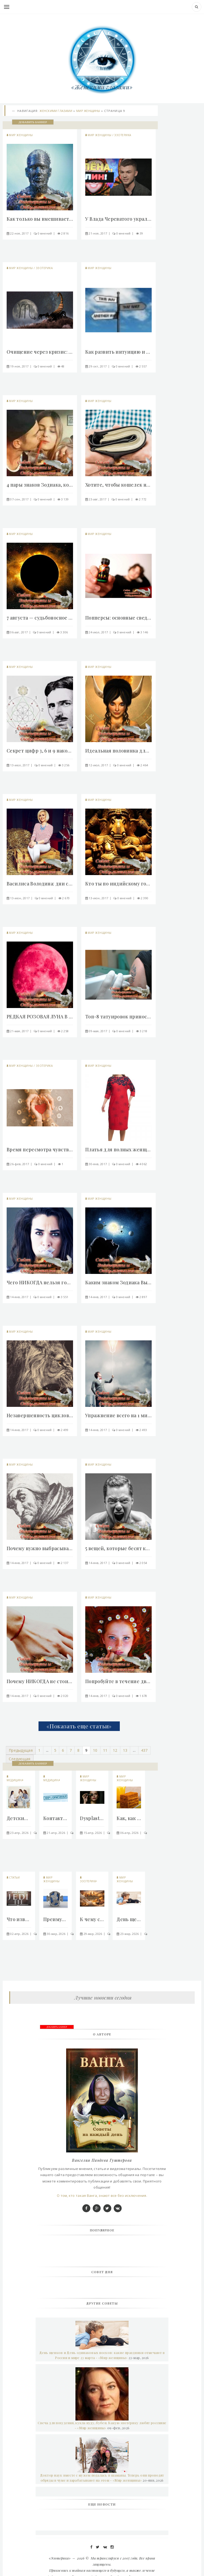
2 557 (143, 366)
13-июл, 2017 (19, 765)
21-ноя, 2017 (98, 233)
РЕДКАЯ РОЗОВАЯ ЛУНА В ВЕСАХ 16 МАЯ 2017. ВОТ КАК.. (40, 1016)
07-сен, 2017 (19, 499)
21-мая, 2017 (19, 1031)
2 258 (65, 1031)
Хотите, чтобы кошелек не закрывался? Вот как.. (118, 485)
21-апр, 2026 (56, 1833)
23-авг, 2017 (97, 499)
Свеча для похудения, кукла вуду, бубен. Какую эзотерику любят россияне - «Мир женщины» (102, 2425)
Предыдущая (21, 1750)
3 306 (64, 632)
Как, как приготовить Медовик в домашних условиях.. (129, 1818)
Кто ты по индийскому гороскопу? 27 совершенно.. (118, 883)
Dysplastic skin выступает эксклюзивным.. (92, 1818)
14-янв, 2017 (19, 1297)
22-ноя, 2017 (19, 233)
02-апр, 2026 (19, 1934)
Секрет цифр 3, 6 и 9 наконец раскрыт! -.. (40, 750)
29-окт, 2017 (98, 366)
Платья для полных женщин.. (118, 1149)
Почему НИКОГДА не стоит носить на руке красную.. (40, 1681)
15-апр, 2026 (93, 1833)
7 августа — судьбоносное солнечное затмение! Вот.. (40, 617)
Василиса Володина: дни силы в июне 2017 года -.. (40, 883)
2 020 (64, 1696)
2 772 (142, 499)
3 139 (65, 499)
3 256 (65, 765)
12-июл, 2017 (98, 765)
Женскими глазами (56, 111)
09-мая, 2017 (98, 1031)
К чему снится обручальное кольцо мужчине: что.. (92, 1919)
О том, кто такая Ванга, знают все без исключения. (102, 2195)
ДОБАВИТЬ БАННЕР (33, 122)
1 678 (143, 1696)
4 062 (143, 1164)
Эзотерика (122, 135)
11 (105, 1750)
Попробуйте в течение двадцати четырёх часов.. (118, 1681)
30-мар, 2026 (56, 1934)
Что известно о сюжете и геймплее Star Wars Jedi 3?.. (19, 1919)
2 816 (65, 233)
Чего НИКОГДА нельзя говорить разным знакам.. (40, 1282)
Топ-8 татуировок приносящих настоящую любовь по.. (118, 1016)
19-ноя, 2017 (19, 366)
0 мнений (45, 233)
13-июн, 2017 (19, 898)
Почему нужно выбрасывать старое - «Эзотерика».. (40, 1548)
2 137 (64, 1563)
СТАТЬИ (14, 1877)
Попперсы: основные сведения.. (118, 617)
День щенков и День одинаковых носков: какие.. (129, 1919)
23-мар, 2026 (129, 1934)
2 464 (144, 765)
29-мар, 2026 (93, 1934)
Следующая (20, 1758)
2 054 (143, 1563)
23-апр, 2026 (19, 1833)
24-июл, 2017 (98, 632)
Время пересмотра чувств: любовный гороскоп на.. (40, 1149)
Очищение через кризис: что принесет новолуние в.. (40, 352)
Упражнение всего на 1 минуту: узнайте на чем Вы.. (118, 1415)
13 (125, 1750)
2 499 (64, 1430)
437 (144, 1750)
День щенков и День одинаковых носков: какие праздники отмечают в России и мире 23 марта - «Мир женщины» (102, 2355)
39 (141, 233)
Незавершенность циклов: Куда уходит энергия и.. (40, 1415)
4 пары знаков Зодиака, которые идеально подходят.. (40, 485)
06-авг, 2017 (19, 632)
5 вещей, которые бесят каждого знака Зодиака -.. (118, 1548)
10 (95, 1750)
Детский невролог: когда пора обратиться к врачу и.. (19, 1818)
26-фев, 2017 (19, 1164)
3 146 (144, 632)
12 (115, 1750)
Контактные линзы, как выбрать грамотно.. (55, 1818)
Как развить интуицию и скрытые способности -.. (118, 352)
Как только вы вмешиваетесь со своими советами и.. (40, 219)
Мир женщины (88, 111)
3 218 (143, 1031)
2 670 (66, 898)
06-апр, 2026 (129, 1833)
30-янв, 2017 (98, 1164)
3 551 (64, 1297)
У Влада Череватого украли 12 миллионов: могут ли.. (118, 219)
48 (62, 366)
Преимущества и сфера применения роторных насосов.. (55, 1919)
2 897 (143, 1297)
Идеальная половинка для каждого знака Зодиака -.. (118, 750)
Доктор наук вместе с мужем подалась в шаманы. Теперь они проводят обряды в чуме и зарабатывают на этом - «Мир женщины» (102, 2477)
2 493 (143, 1430)
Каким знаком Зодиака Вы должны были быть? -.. (118, 1282)
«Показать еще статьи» (79, 1726)
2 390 (144, 898)
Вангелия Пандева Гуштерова (102, 2160)
